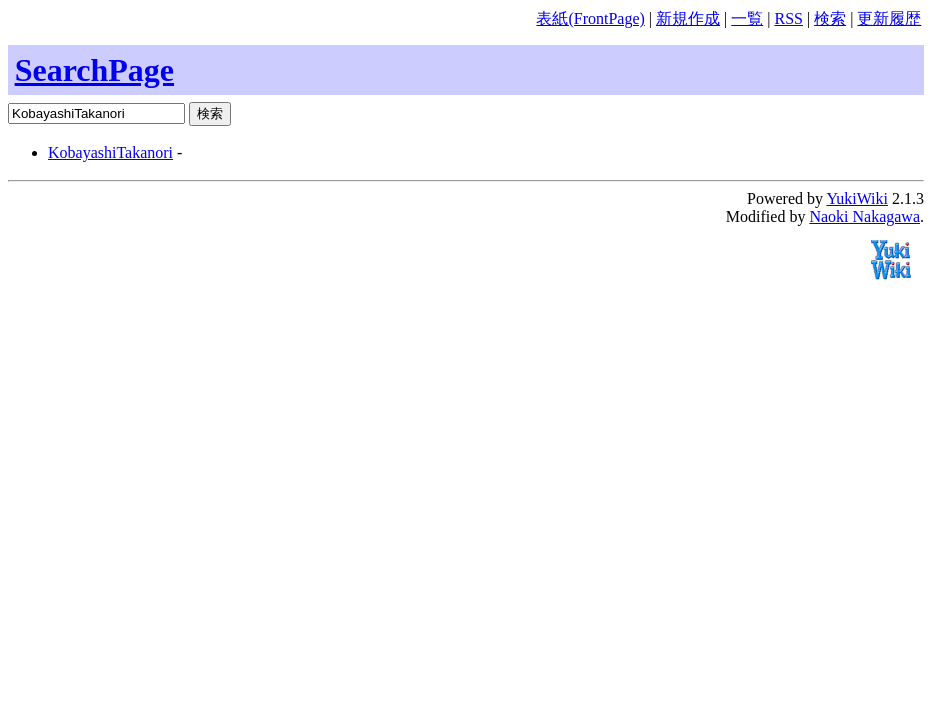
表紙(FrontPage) (590, 18)
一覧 (747, 18)
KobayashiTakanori (110, 152)
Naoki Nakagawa (864, 216)
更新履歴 (889, 18)
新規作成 (688, 18)
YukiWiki (857, 198)
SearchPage (94, 70)
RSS (788, 18)
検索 (830, 18)
